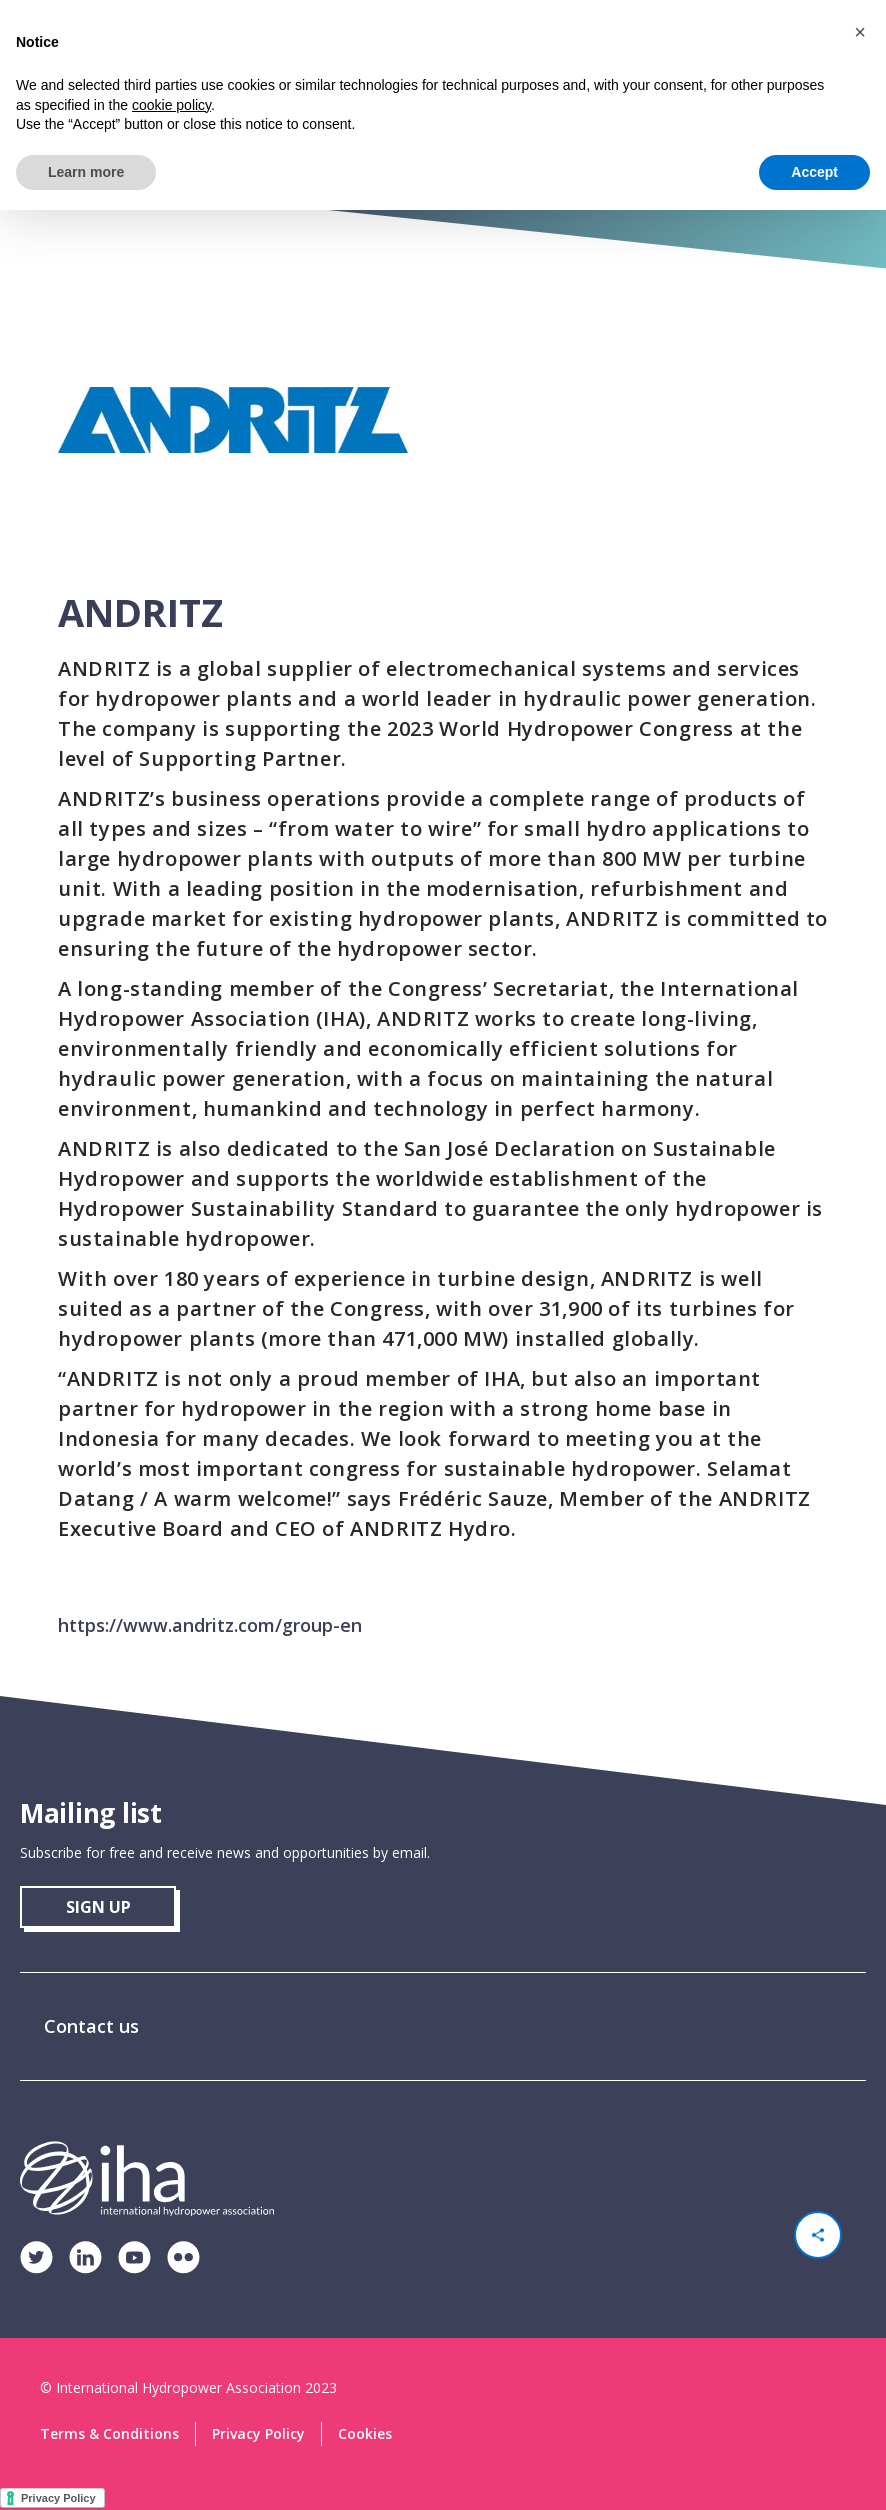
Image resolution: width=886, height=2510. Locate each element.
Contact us (91, 2026)
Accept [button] (814, 172)
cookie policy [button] (171, 105)
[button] (860, 32)
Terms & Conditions (109, 2433)
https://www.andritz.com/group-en (210, 1625)
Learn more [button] (86, 172)
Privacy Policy (258, 2433)
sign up (98, 1907)
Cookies (365, 2433)
